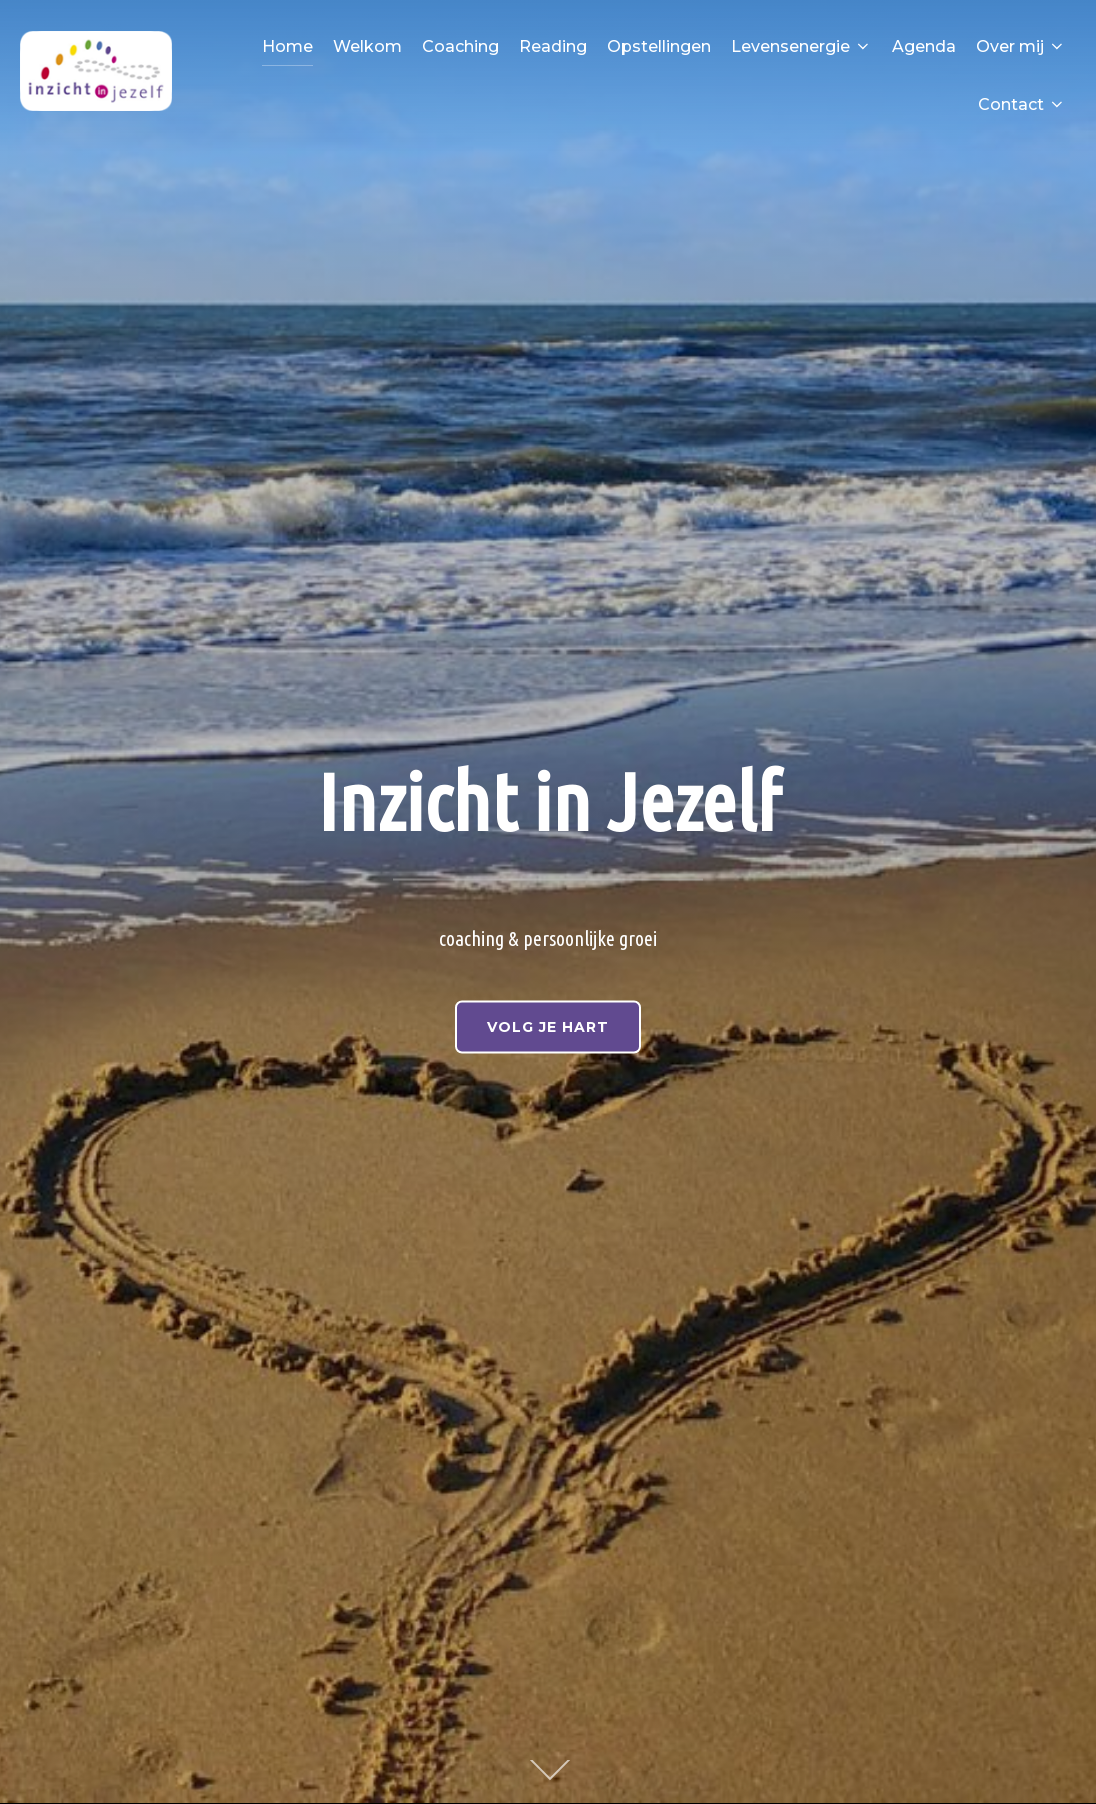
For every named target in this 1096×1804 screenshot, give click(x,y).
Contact (1022, 104)
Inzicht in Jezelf (548, 801)
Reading (553, 46)
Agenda (924, 46)
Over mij (1021, 46)
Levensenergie (801, 46)
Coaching (460, 46)
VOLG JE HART (548, 1026)
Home (287, 46)
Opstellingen (659, 46)
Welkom (367, 46)
